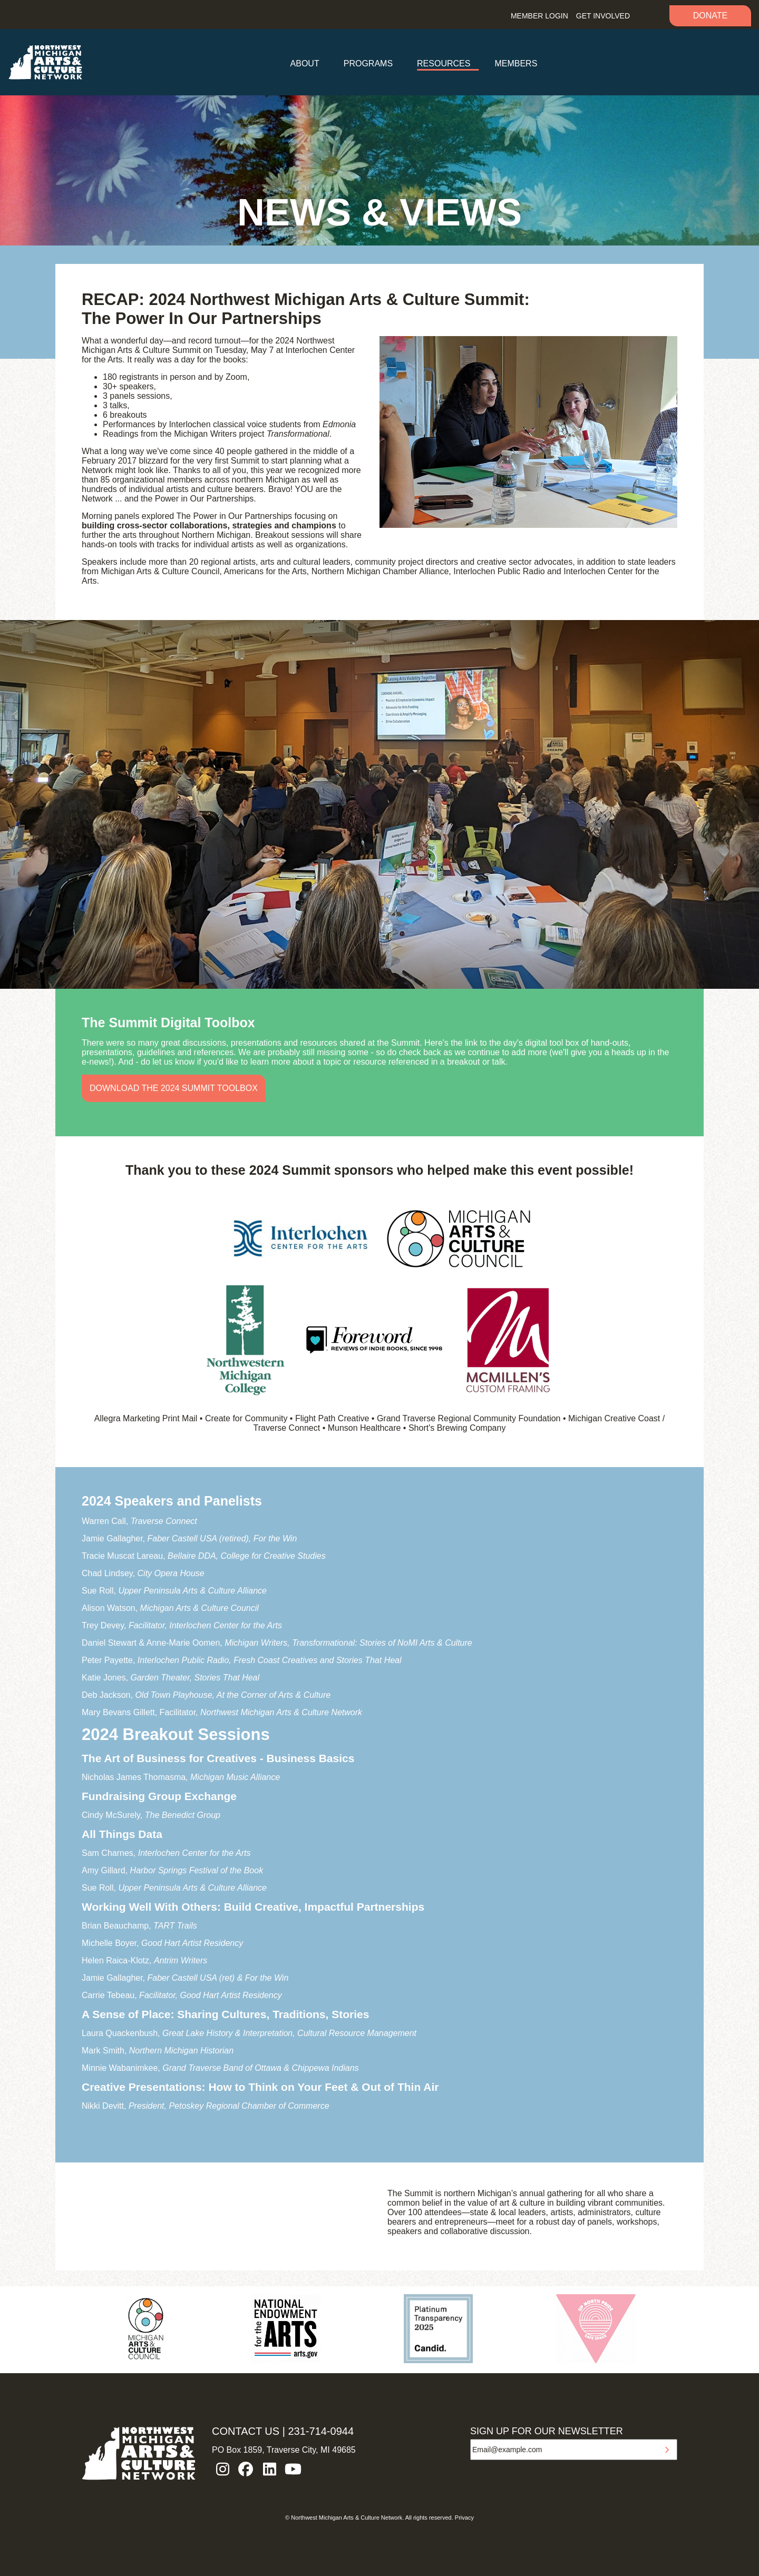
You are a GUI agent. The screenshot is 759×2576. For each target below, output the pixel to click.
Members (515, 63)
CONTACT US (245, 2431)
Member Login (539, 16)
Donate (710, 15)
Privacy (464, 2517)
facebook (245, 2469)
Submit (666, 2449)
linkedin (269, 2469)
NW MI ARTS (45, 62)
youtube (292, 2469)
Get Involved (603, 16)
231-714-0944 (321, 2431)
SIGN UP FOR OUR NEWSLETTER (546, 2431)
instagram (222, 2469)
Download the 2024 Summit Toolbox (174, 1088)
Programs (368, 63)
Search (649, 14)
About (304, 63)
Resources (443, 63)
